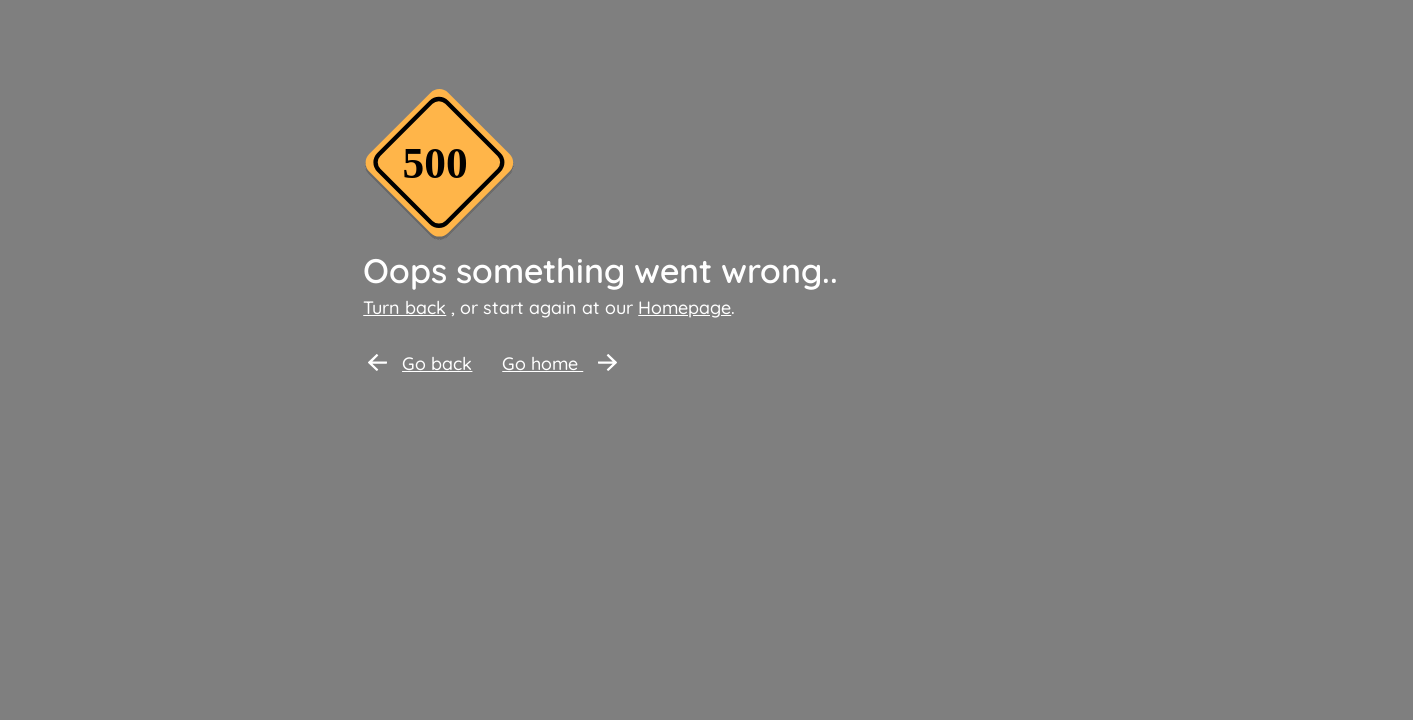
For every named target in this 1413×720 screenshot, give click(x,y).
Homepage (684, 307)
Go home (559, 363)
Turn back (404, 307)
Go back (420, 363)
